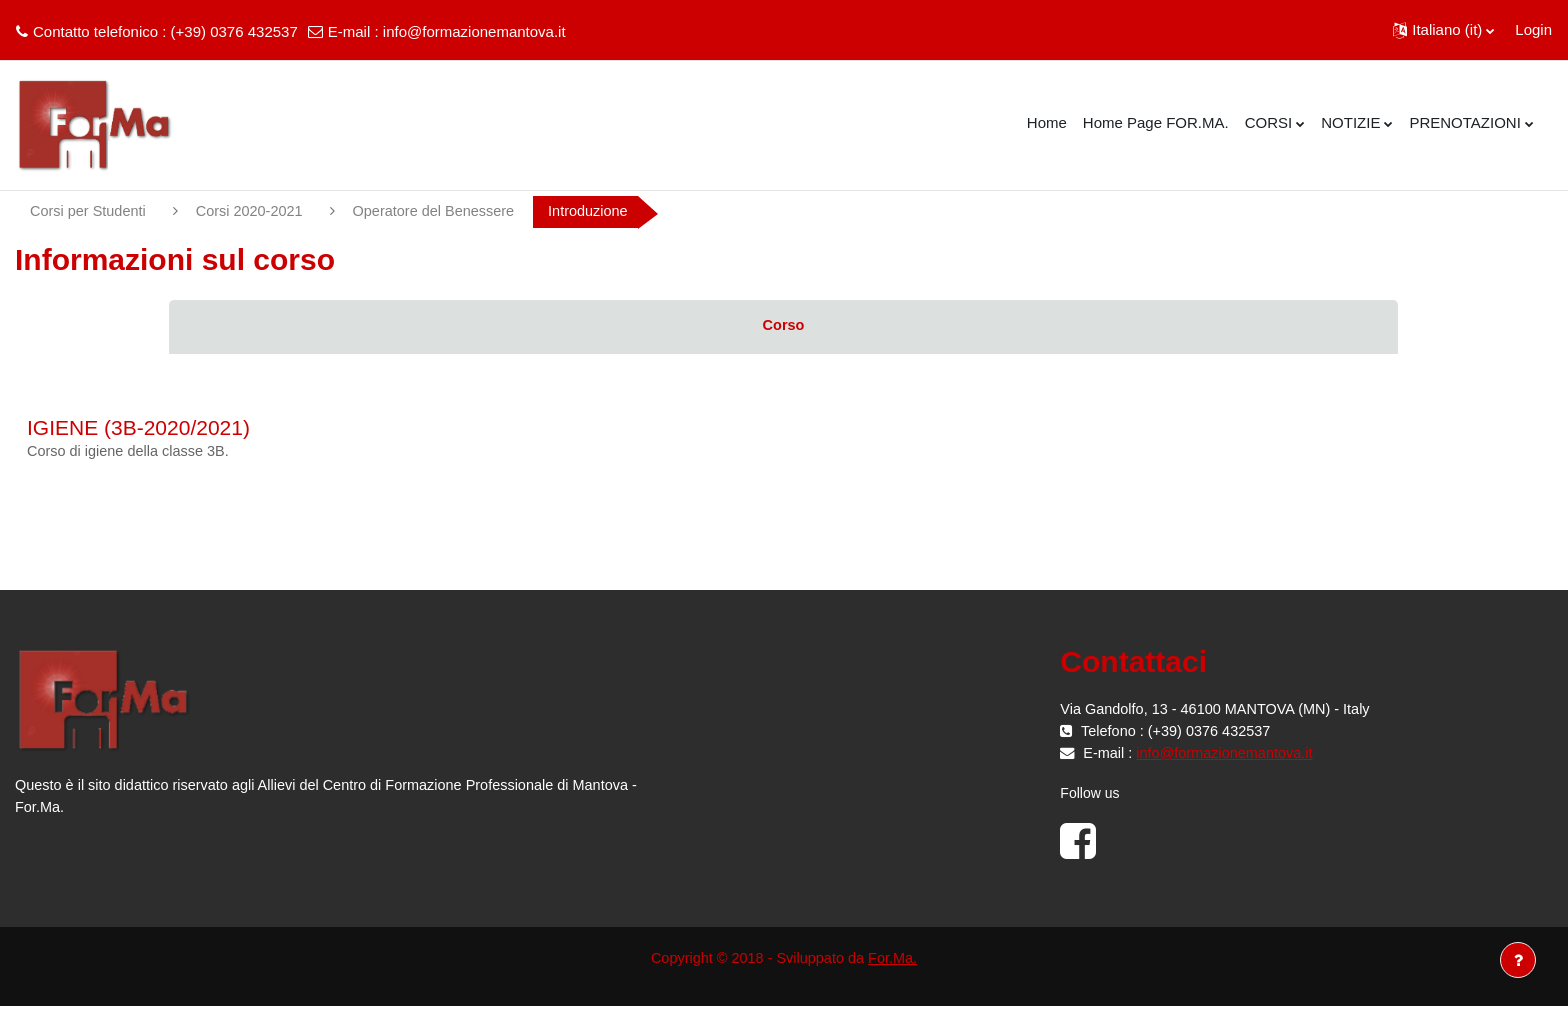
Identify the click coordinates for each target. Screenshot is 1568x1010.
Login (1533, 29)
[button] (1443, 30)
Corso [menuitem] (783, 326)
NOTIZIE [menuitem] (1350, 122)
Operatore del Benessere (445, 211)
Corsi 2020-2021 (255, 211)
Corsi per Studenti (90, 211)
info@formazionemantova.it (474, 31)
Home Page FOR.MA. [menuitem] (1156, 122)
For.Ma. (896, 960)
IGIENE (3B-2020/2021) (138, 428)
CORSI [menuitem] (1269, 122)
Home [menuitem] (1047, 122)
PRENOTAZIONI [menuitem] (1464, 122)
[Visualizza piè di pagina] (1518, 960)
